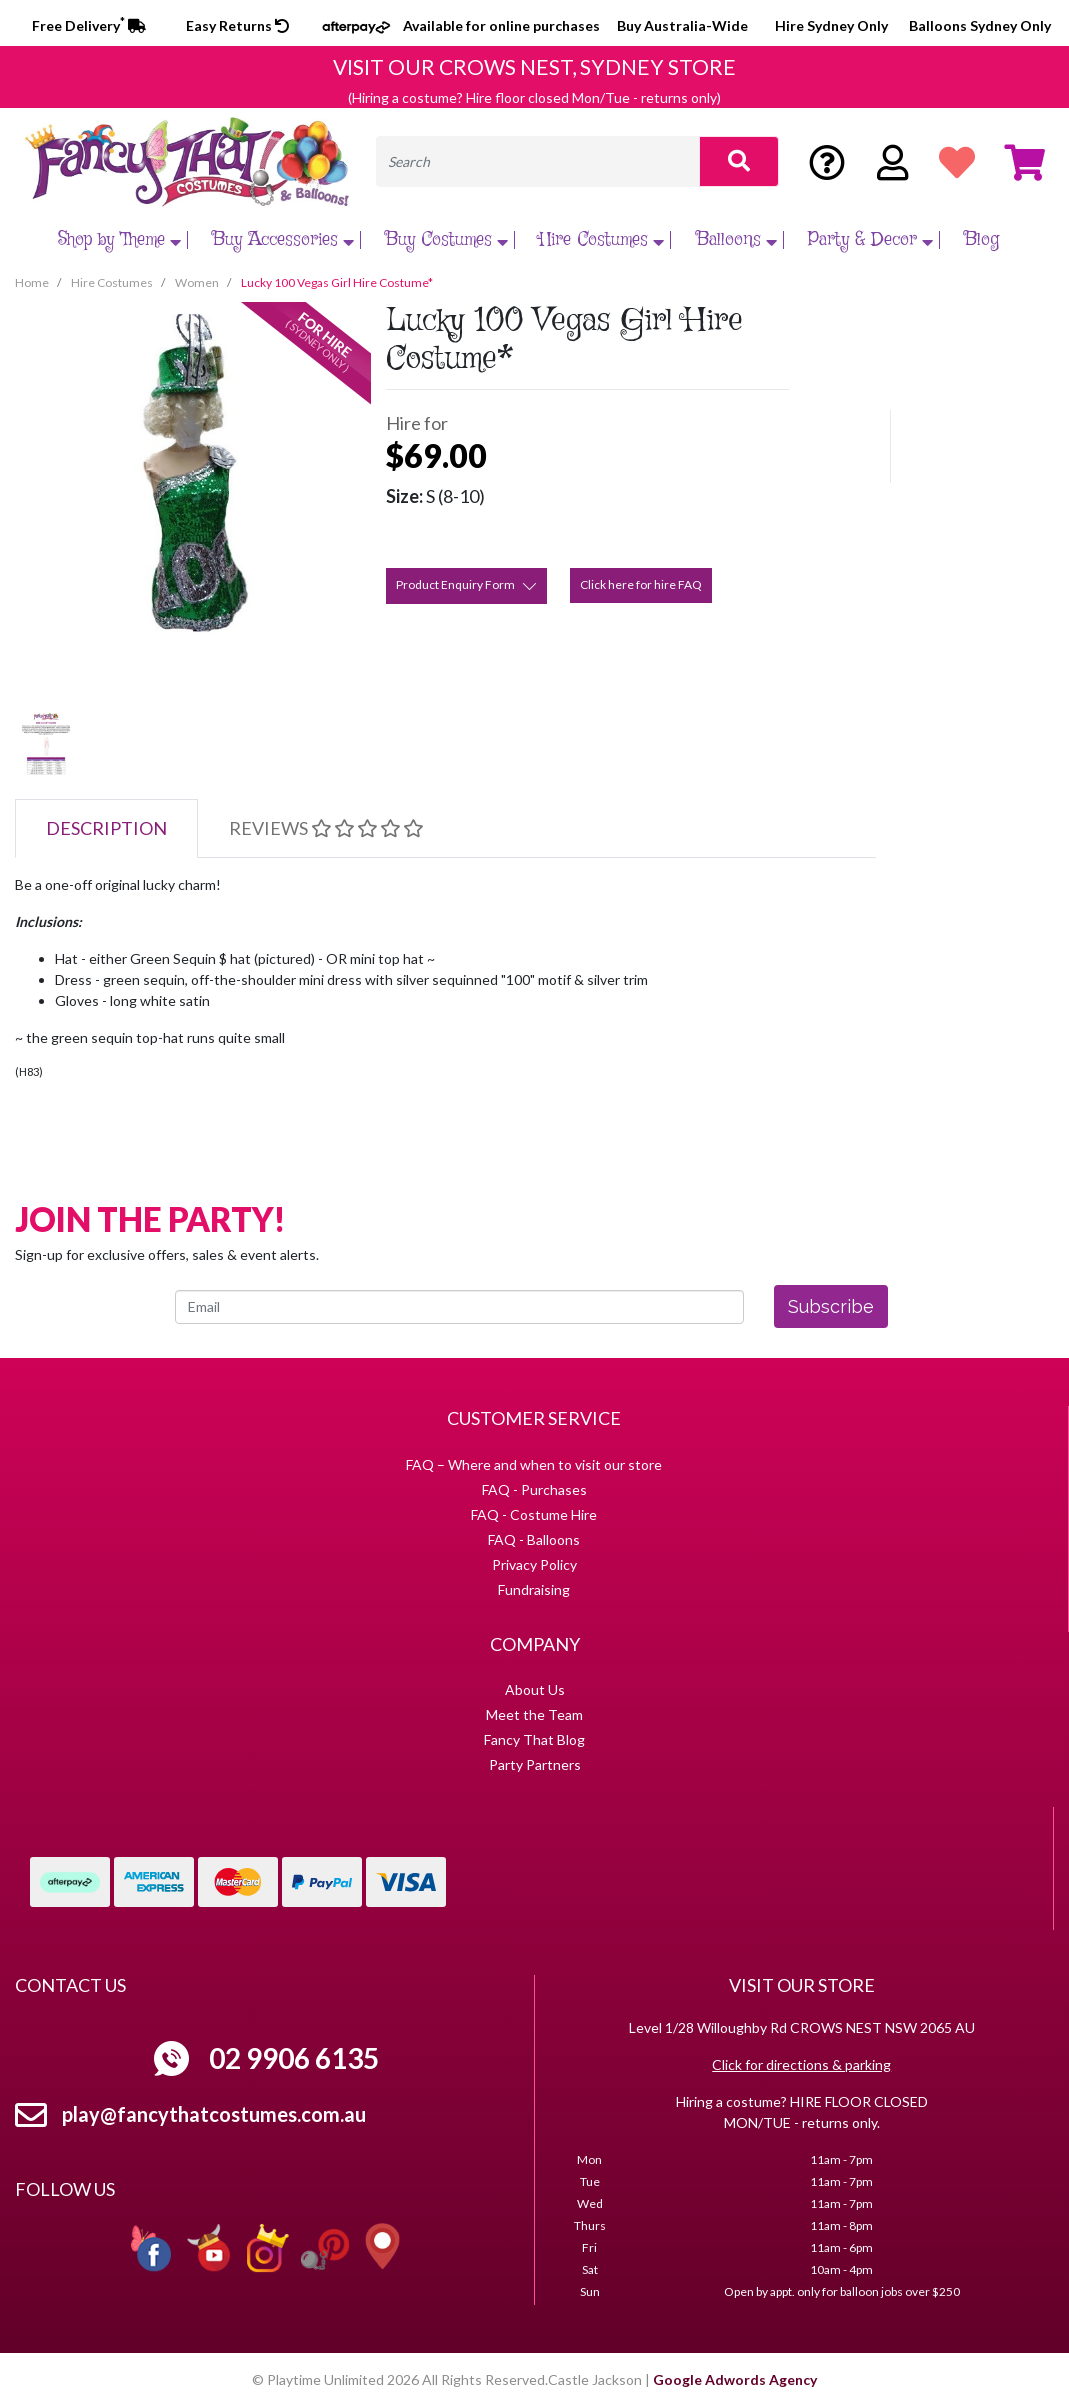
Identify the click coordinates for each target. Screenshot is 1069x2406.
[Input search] (538, 162)
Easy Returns (237, 25)
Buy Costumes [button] (449, 240)
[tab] (106, 828)
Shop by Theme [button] (122, 240)
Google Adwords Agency (735, 2379)
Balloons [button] (739, 240)
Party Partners (535, 1764)
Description (106, 828)
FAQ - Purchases (534, 1489)
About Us (535, 1689)
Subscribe (831, 1306)
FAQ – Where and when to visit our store (534, 1464)
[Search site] (739, 162)
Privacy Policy (534, 1564)
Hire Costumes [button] (604, 240)
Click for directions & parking (801, 2064)
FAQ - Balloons (534, 1539)
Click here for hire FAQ (641, 584)
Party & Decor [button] (873, 240)
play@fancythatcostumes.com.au (214, 2114)
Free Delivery (89, 25)
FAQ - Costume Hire (534, 1514)
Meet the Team (534, 1714)
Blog (981, 240)
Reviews (326, 828)
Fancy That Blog (534, 1739)
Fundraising (534, 1589)
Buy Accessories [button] (285, 240)
